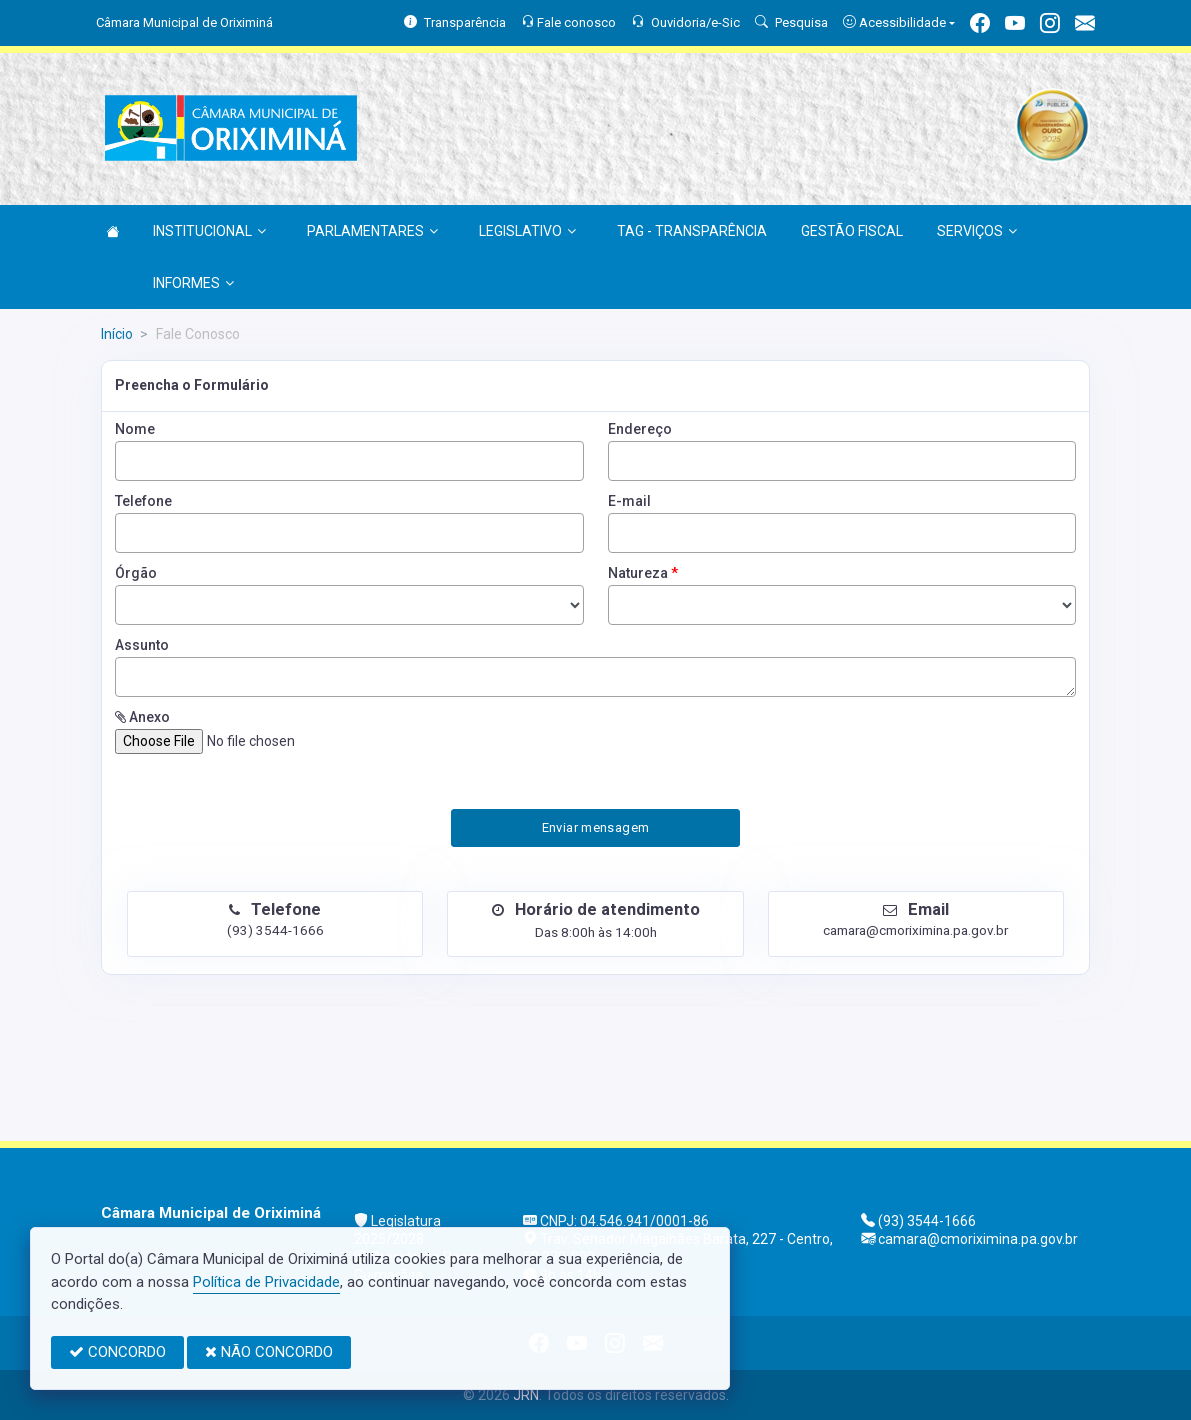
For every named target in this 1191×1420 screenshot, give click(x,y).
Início (117, 334)
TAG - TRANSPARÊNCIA (692, 231)
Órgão (136, 573)
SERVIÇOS (977, 231)
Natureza (643, 573)
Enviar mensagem (596, 827)
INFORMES (193, 283)
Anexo (142, 717)
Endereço (640, 429)
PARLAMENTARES (372, 231)
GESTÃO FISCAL (852, 231)
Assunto (142, 645)
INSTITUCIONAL (209, 231)
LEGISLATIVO (527, 231)
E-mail (629, 501)
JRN (526, 1395)
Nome (135, 429)
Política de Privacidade (266, 1282)
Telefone (143, 501)
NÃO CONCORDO (269, 1352)
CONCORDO (117, 1352)
